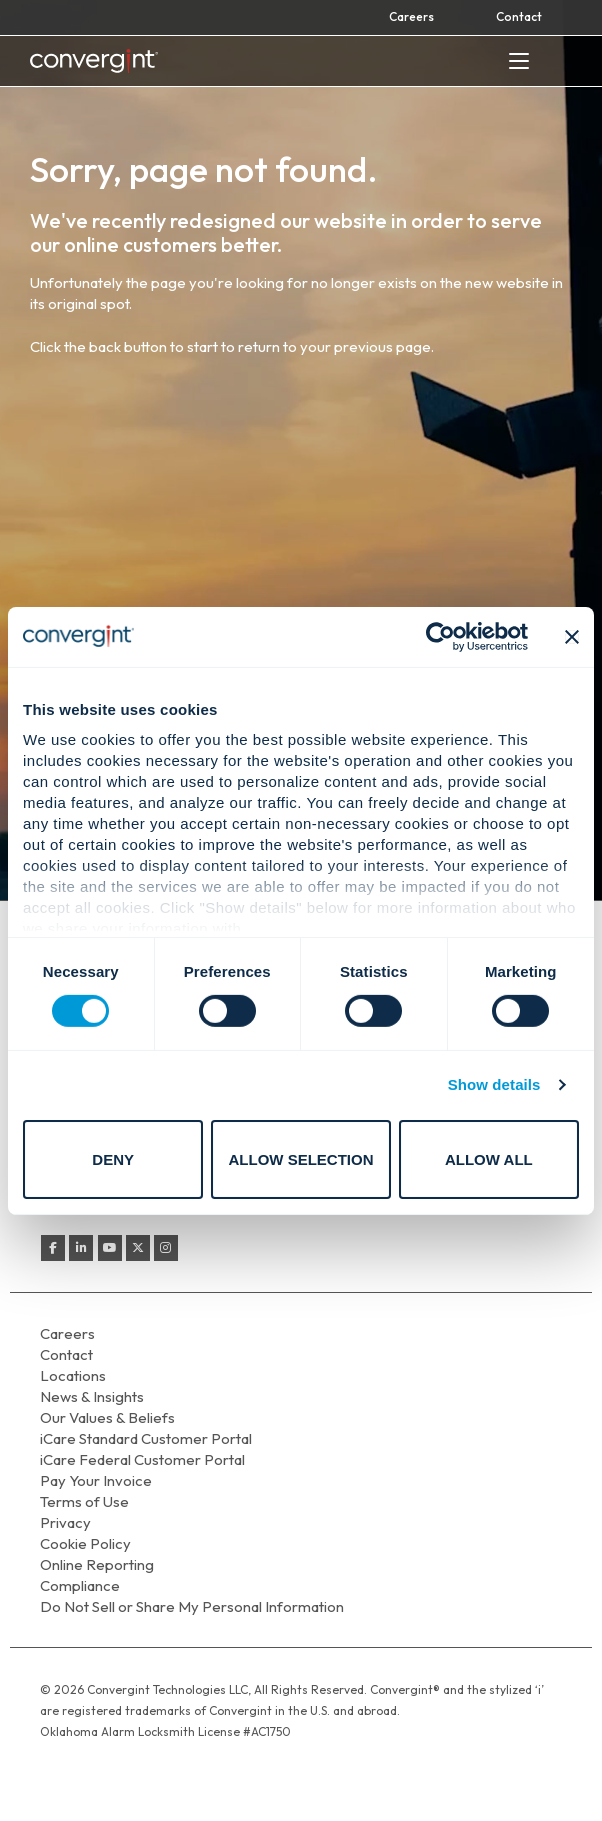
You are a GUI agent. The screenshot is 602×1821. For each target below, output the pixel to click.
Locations (73, 1375)
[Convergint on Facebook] (53, 1248)
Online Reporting (97, 1564)
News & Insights (92, 1396)
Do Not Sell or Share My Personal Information (192, 1606)
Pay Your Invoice (96, 1480)
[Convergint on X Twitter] (138, 1248)
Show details (494, 1084)
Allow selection (301, 1159)
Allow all (489, 1159)
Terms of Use (84, 1501)
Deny (113, 1159)
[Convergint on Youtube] (110, 1248)
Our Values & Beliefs (107, 1417)
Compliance (80, 1585)
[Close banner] (572, 636)
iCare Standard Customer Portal (146, 1438)
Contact (519, 16)
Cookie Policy (85, 1543)
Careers (411, 16)
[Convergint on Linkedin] (81, 1248)
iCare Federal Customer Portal (142, 1459)
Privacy (65, 1522)
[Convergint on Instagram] (166, 1248)
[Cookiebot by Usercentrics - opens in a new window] (440, 636)
